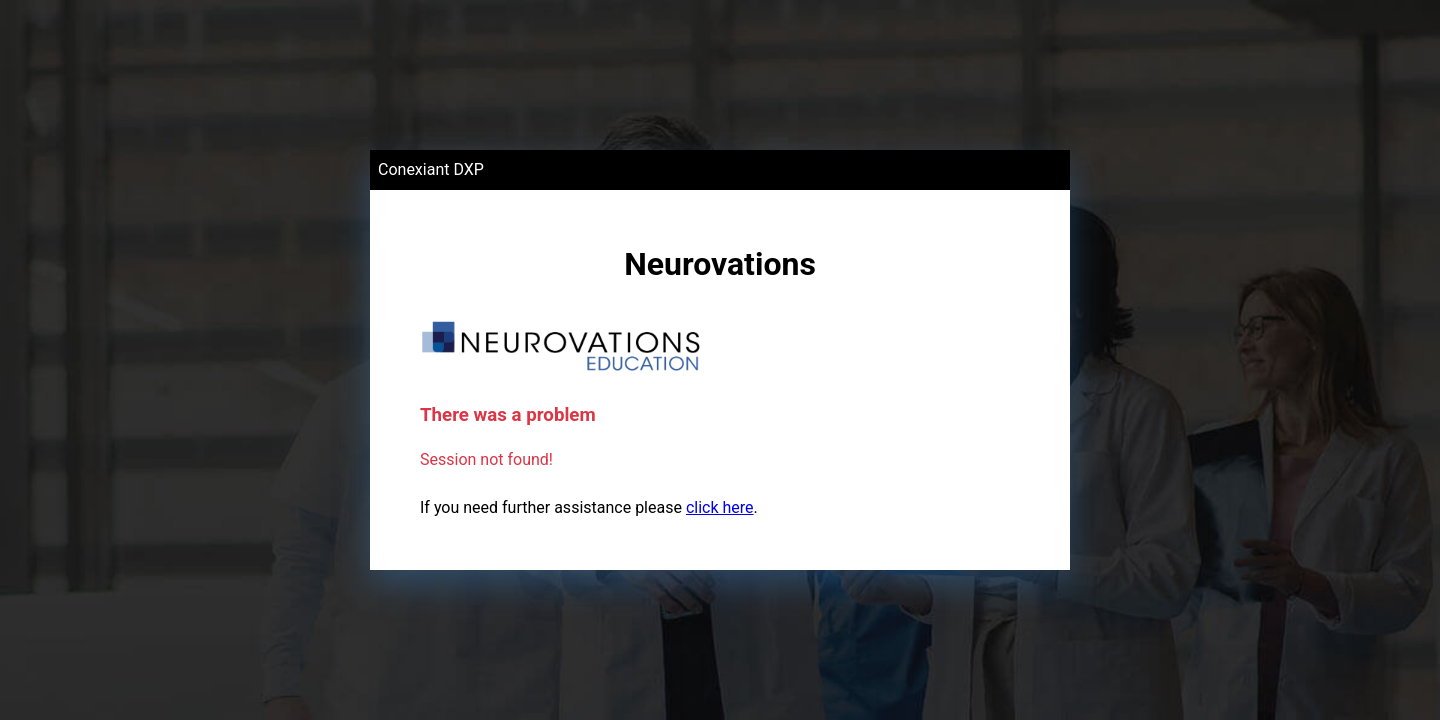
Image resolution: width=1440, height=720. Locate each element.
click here (720, 507)
